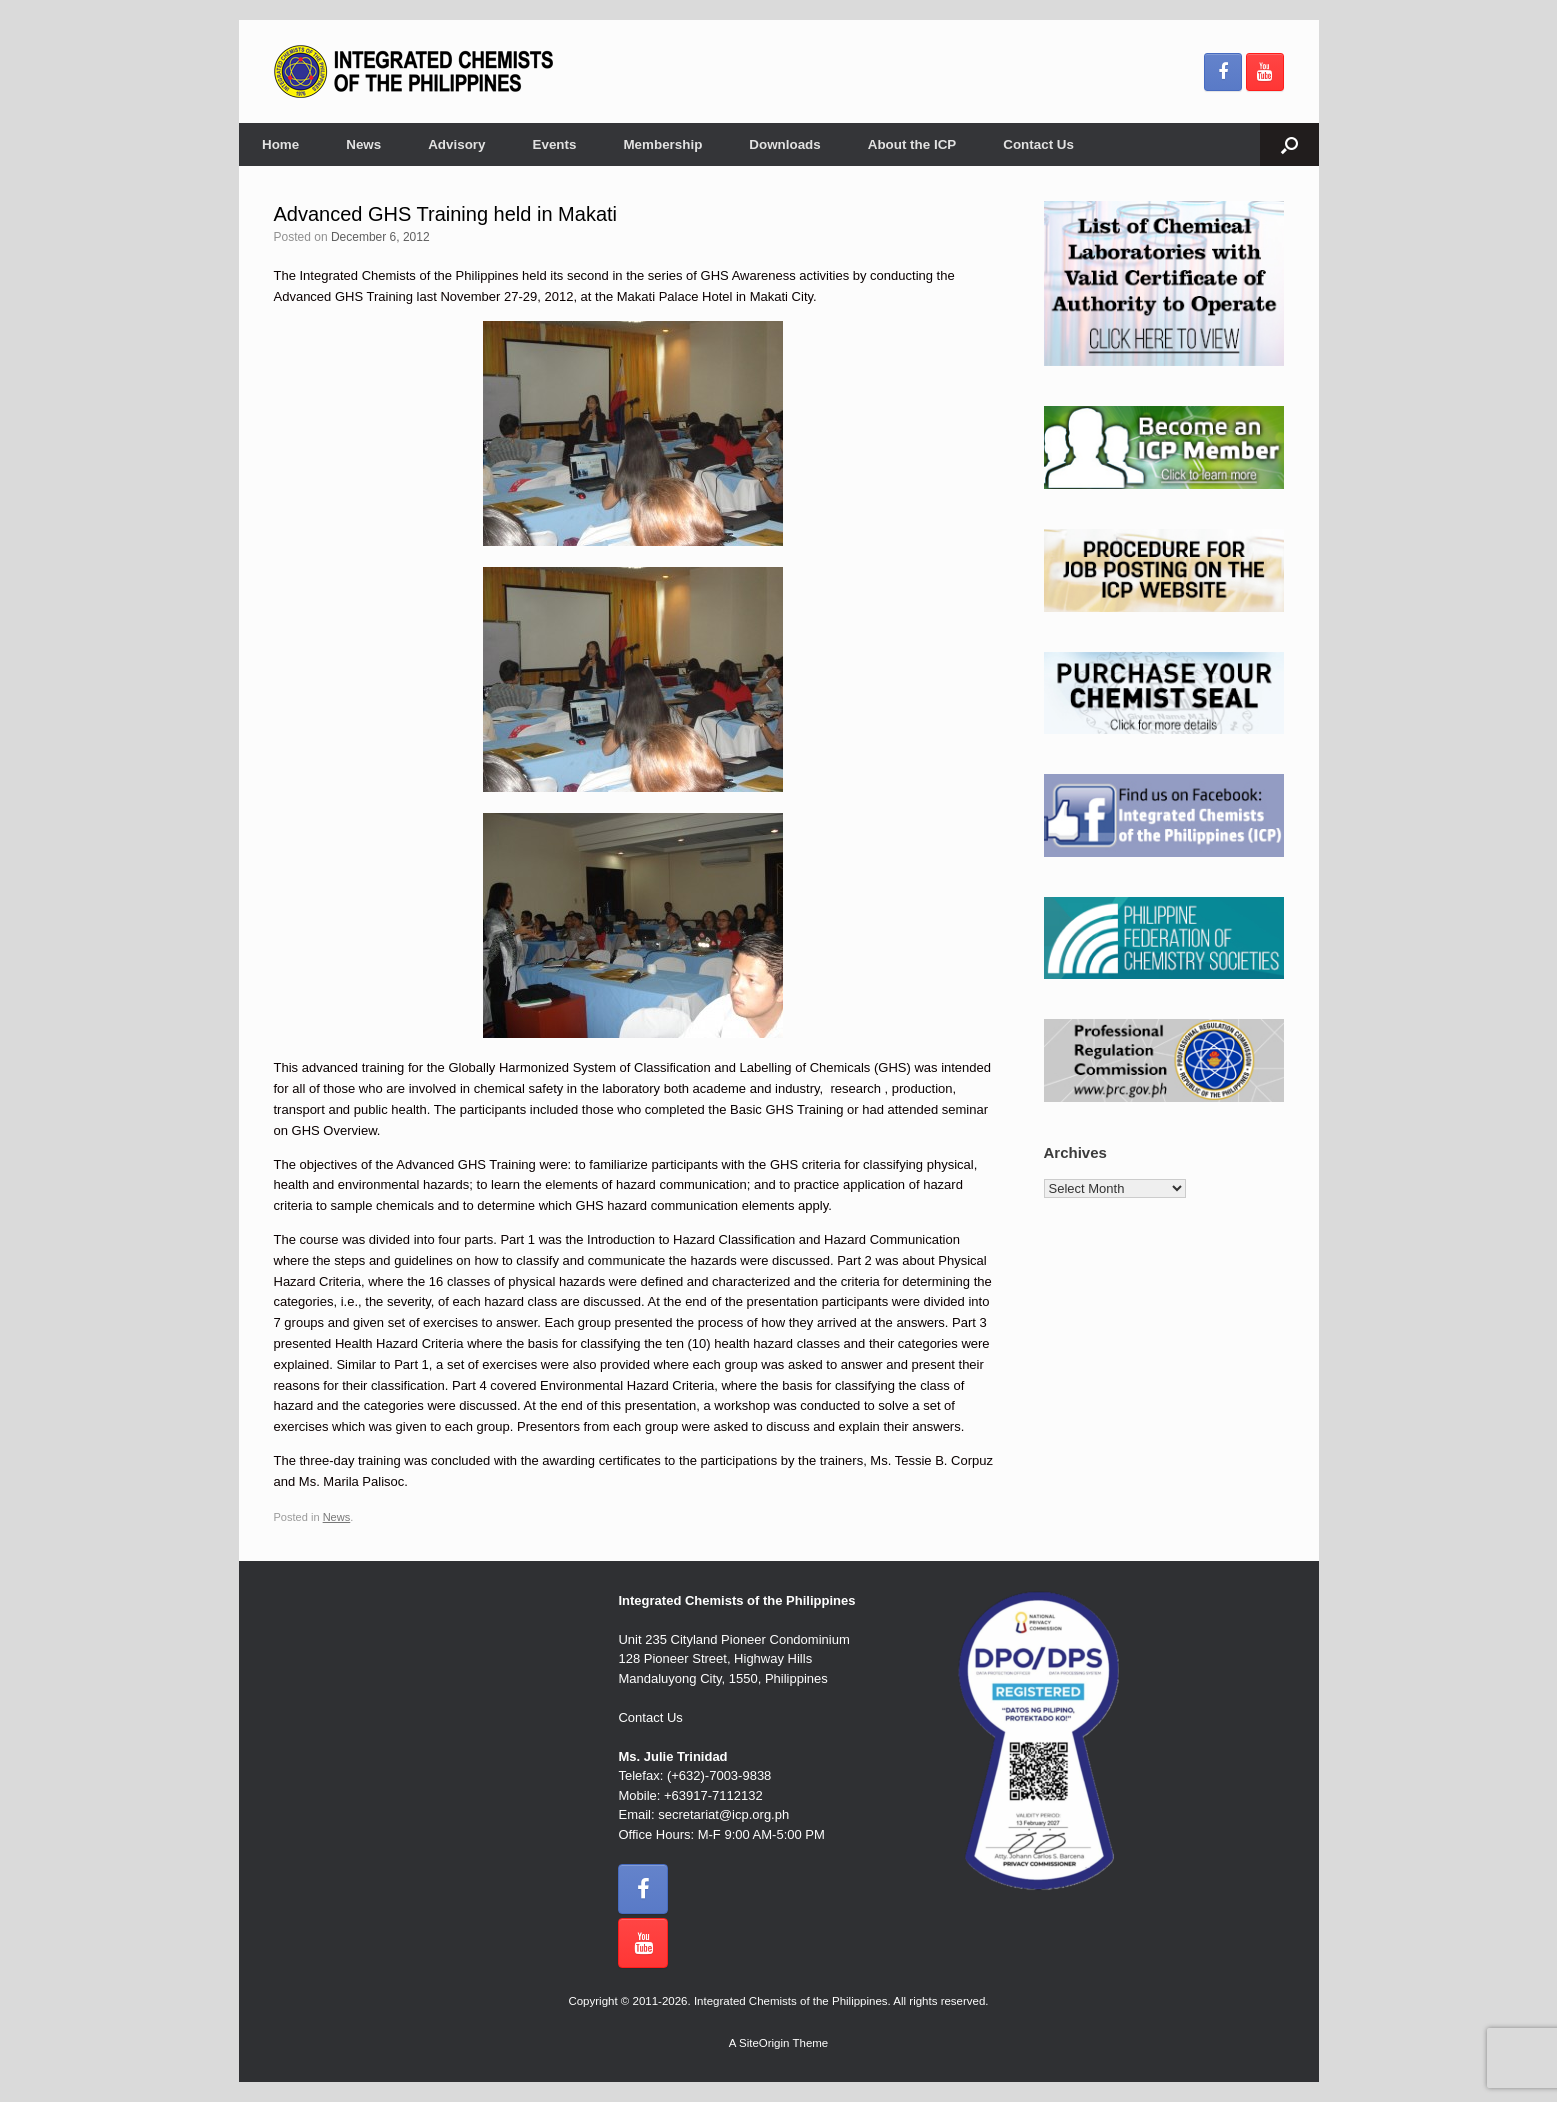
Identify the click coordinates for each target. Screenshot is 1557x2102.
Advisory (456, 144)
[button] (1289, 144)
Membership (662, 144)
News (363, 144)
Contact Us (1038, 144)
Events (555, 144)
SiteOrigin (764, 2043)
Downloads (784, 144)
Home (280, 144)
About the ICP (912, 144)
